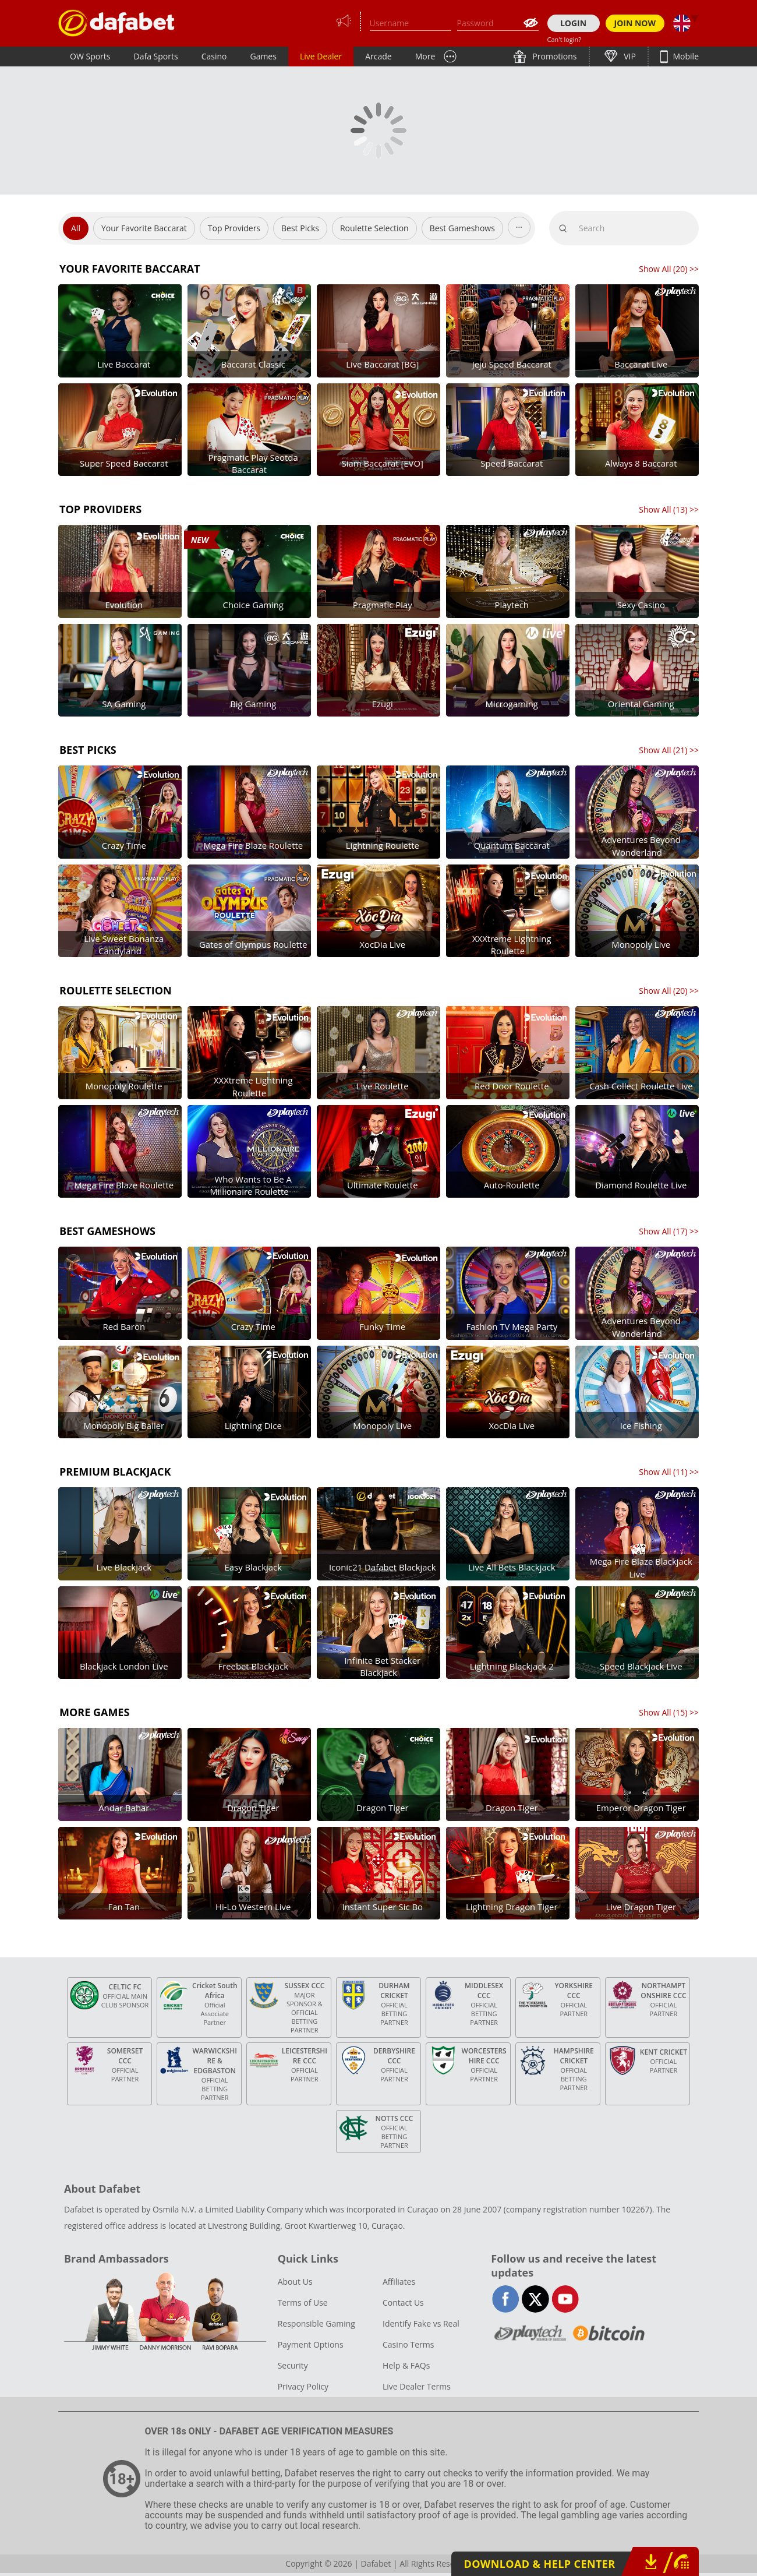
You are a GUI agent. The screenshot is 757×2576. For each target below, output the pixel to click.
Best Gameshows (462, 228)
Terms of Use (303, 2302)
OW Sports (90, 56)
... (519, 224)
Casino (214, 56)
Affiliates (399, 2281)
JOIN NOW (635, 23)
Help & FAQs (406, 2365)
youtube (565, 2299)
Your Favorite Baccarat (144, 228)
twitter (535, 2299)
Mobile (685, 56)
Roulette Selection (374, 228)
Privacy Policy (303, 2386)
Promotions (553, 56)
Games (263, 56)
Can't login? (564, 39)
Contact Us (403, 2302)
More (425, 56)
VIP (629, 56)
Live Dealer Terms (417, 2386)
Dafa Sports (156, 56)
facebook (505, 2299)
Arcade (378, 56)
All (75, 228)
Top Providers (234, 228)
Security (293, 2365)
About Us (295, 2281)
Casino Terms (408, 2344)
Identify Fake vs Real (421, 2323)
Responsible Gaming (316, 2323)
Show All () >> (669, 268)
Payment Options (311, 2344)
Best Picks (300, 228)
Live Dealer (321, 56)
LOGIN (573, 23)
